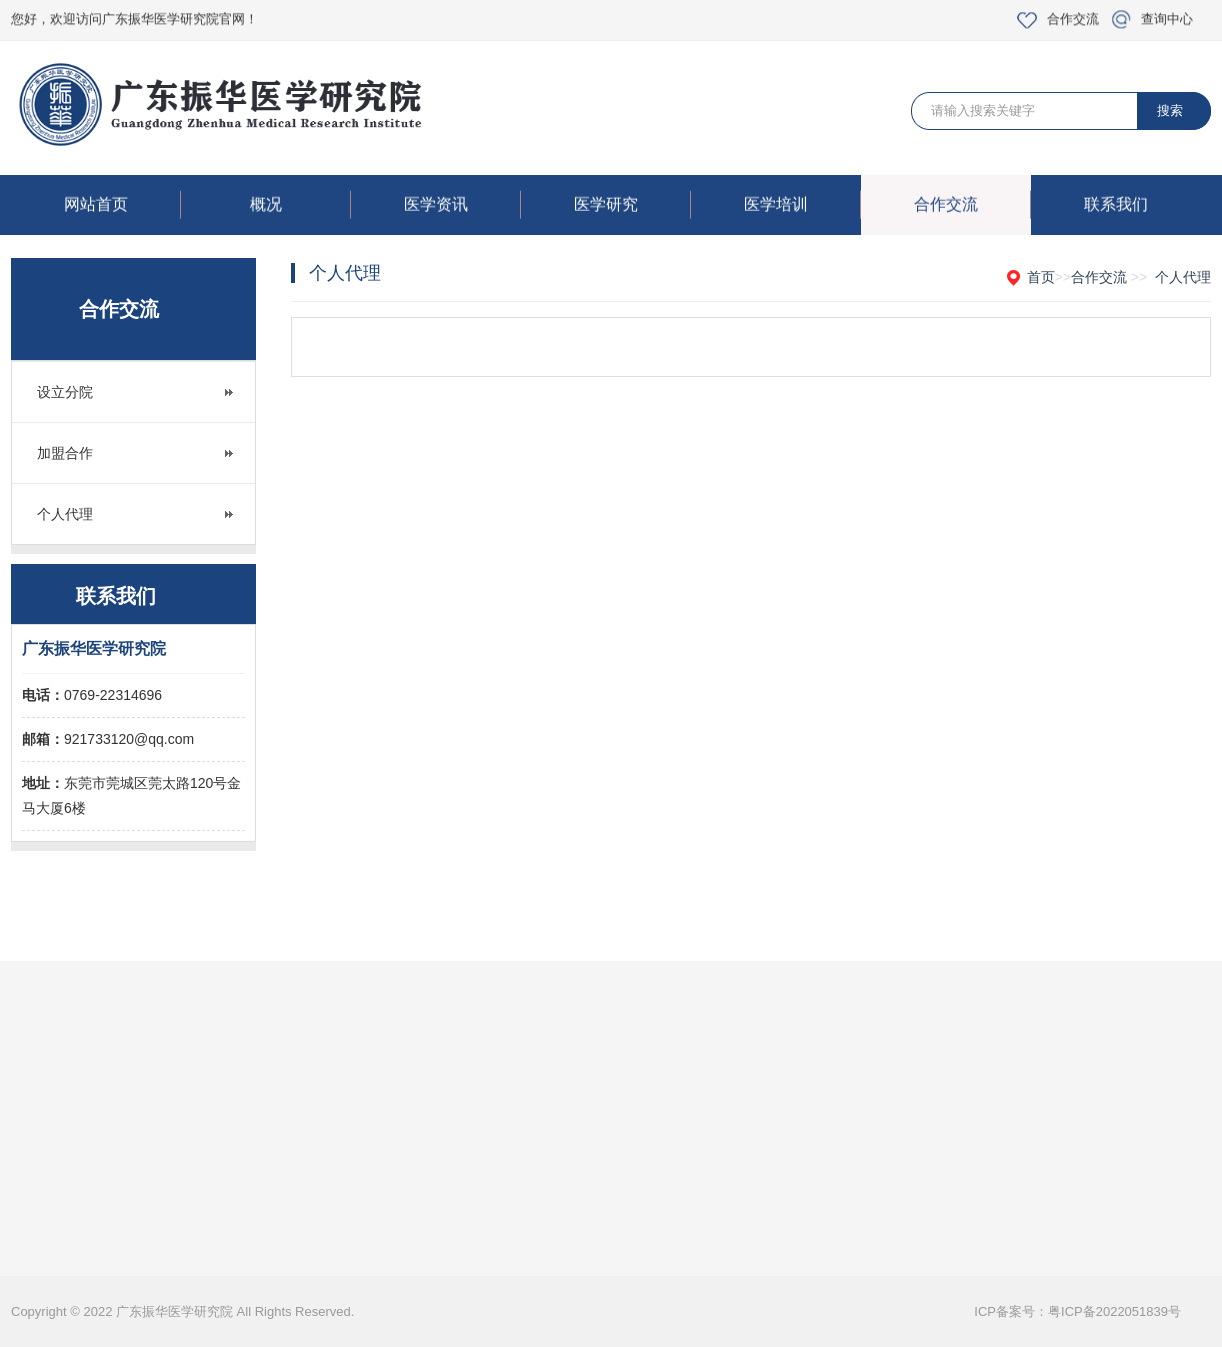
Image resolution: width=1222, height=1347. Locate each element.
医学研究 (632, 208)
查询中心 (1167, 15)
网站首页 (122, 208)
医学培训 (802, 208)
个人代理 (65, 514)
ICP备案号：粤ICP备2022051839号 (1077, 1311)
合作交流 (1073, 15)
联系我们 (1116, 207)
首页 (1041, 277)
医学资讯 (462, 208)
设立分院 (65, 392)
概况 (300, 208)
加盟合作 (65, 453)
